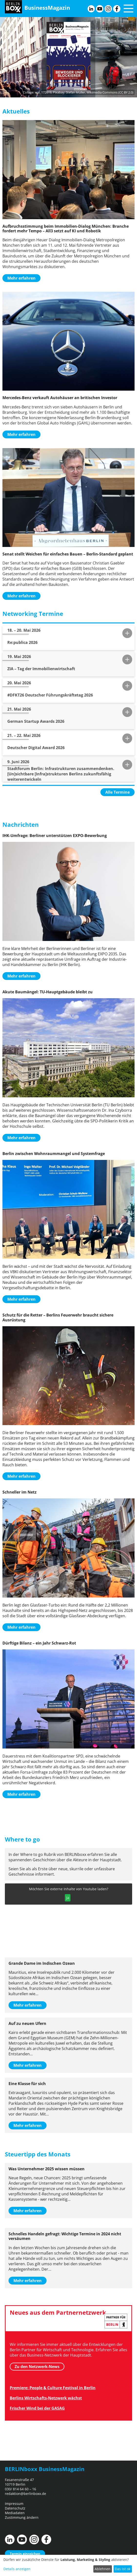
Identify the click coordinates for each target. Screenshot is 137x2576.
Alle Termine (117, 792)
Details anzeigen (16, 2569)
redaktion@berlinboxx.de (25, 2493)
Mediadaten (15, 2512)
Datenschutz (15, 2508)
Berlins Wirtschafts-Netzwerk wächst (46, 2398)
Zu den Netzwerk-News (37, 2366)
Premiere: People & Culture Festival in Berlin (53, 2387)
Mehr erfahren (21, 278)
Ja (67, 1897)
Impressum (14, 2503)
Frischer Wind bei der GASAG (37, 2408)
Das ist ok (122, 2569)
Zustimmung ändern (22, 2517)
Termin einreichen (25, 2553)
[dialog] (68, 2565)
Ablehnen (102, 2569)
